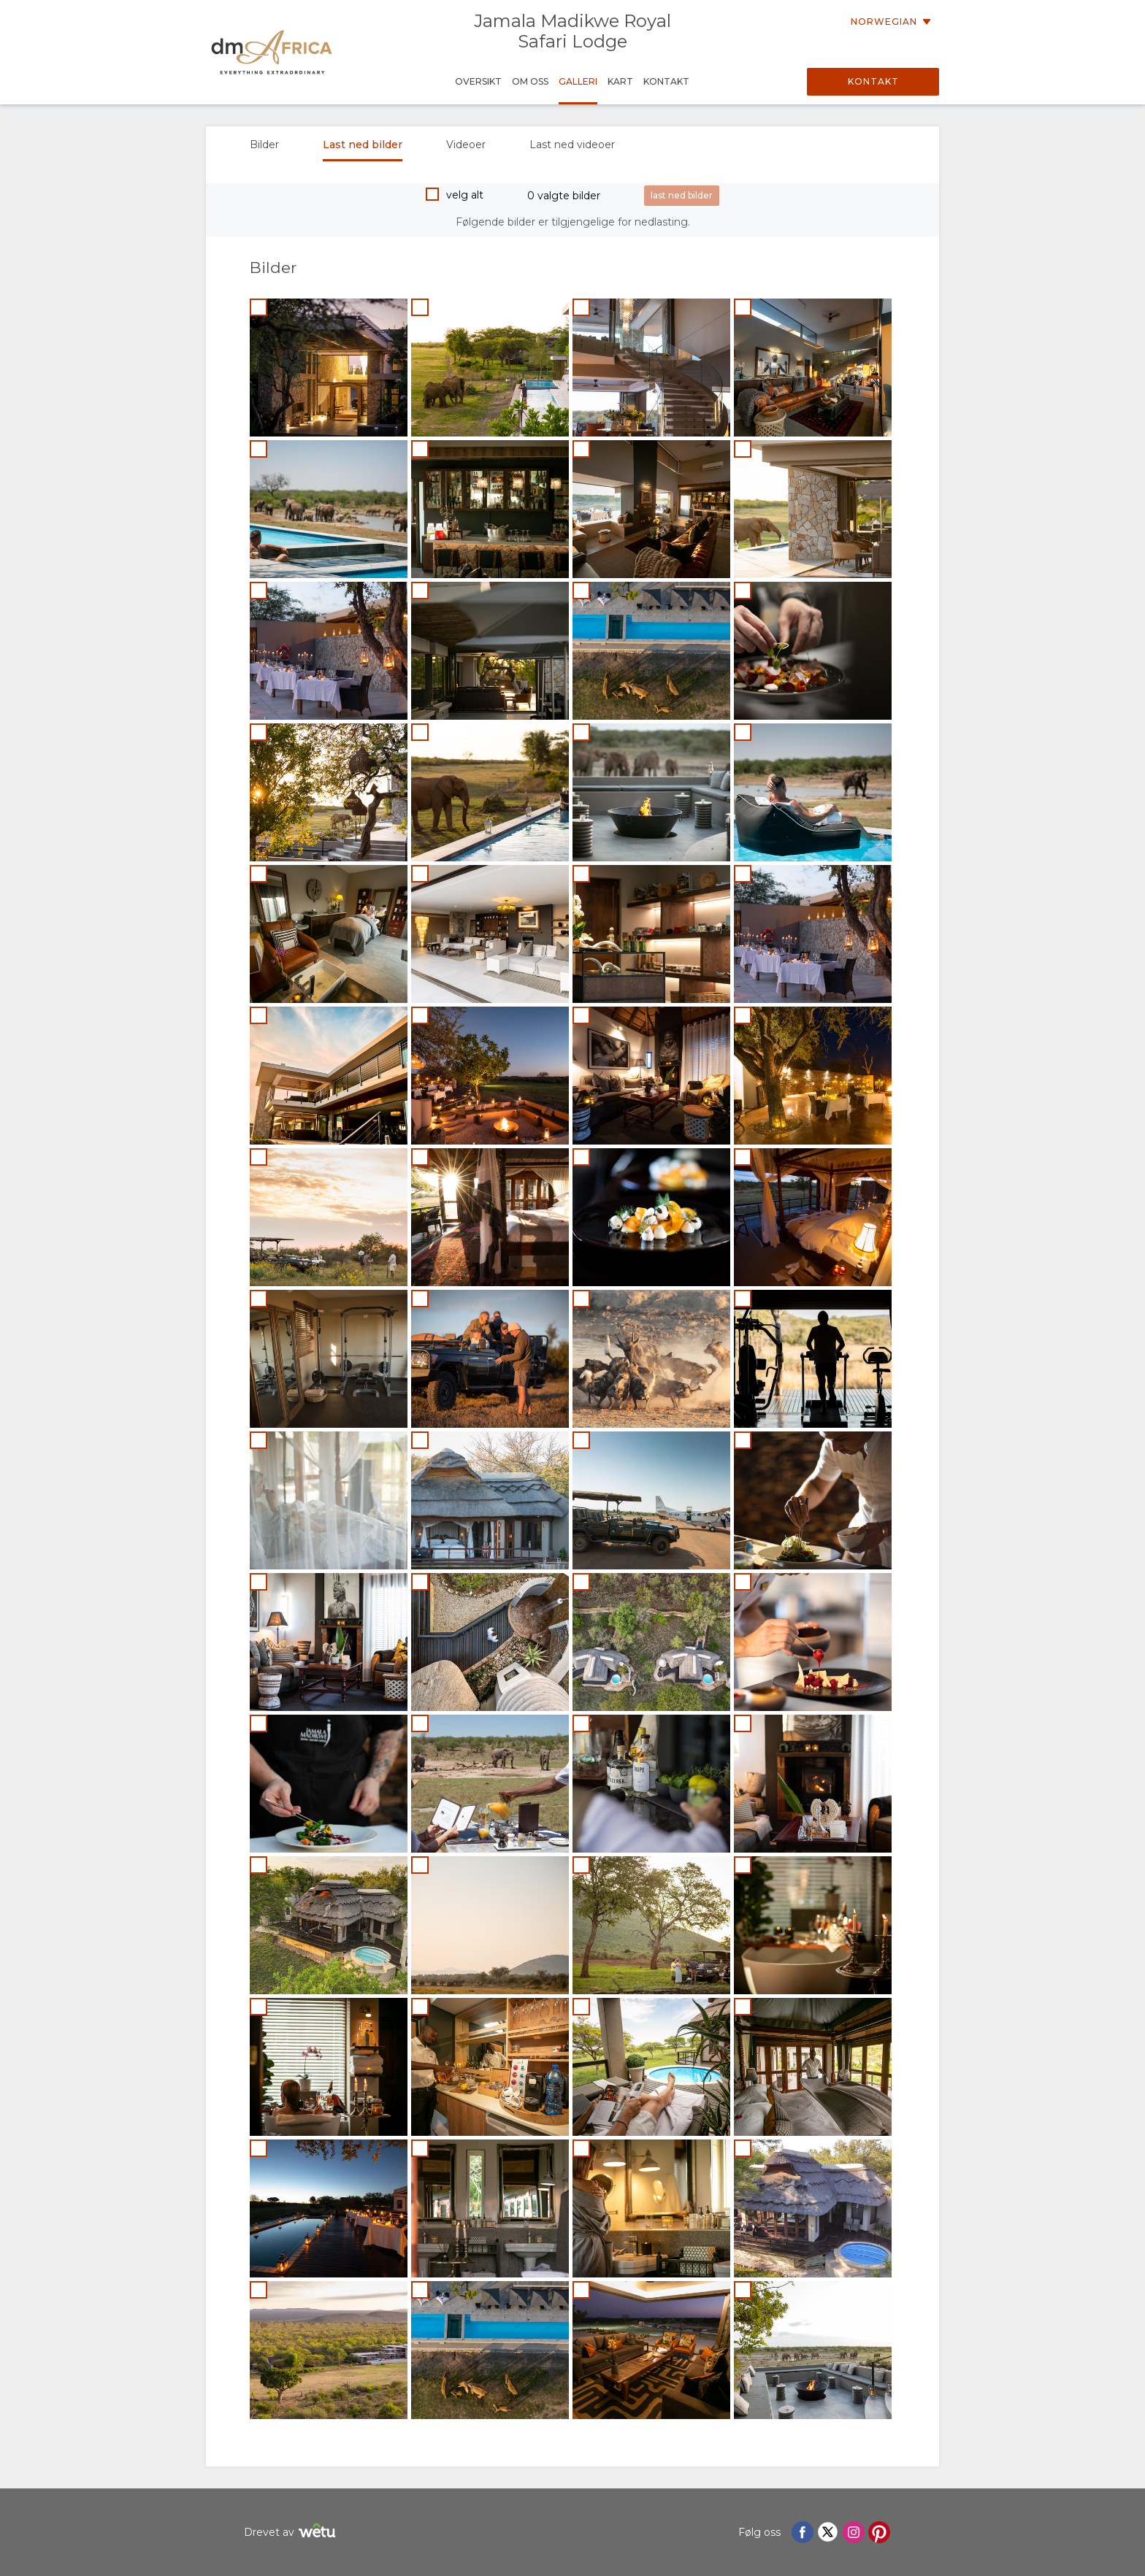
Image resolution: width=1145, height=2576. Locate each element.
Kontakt (873, 81)
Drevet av (292, 2532)
